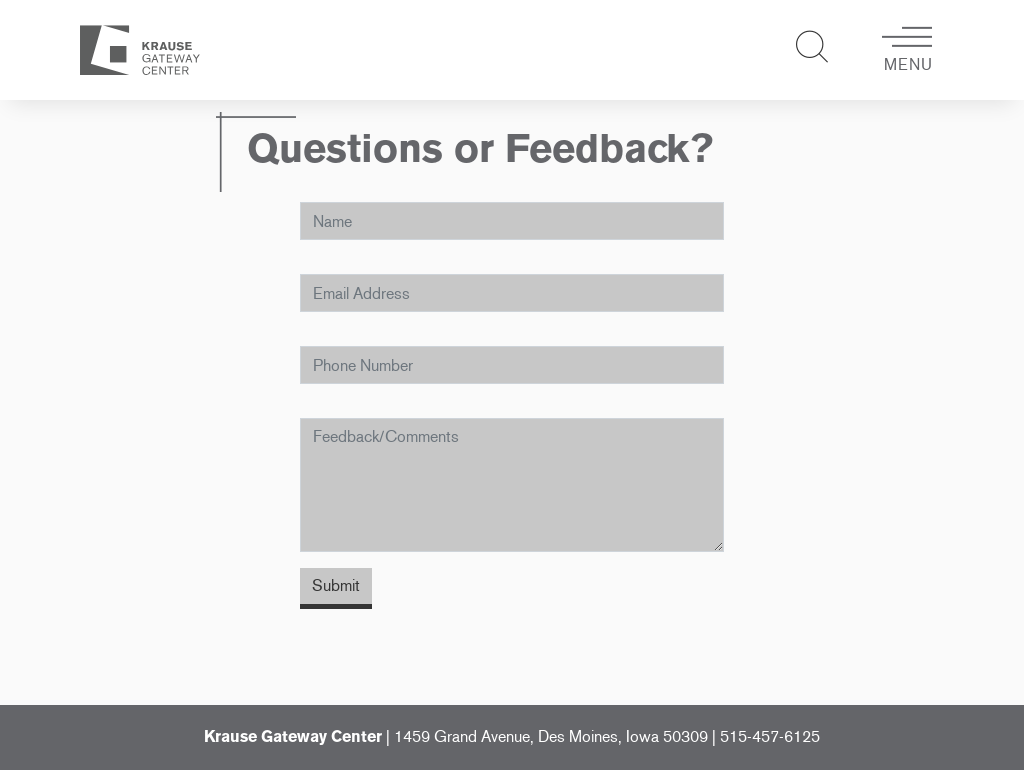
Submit (336, 585)
